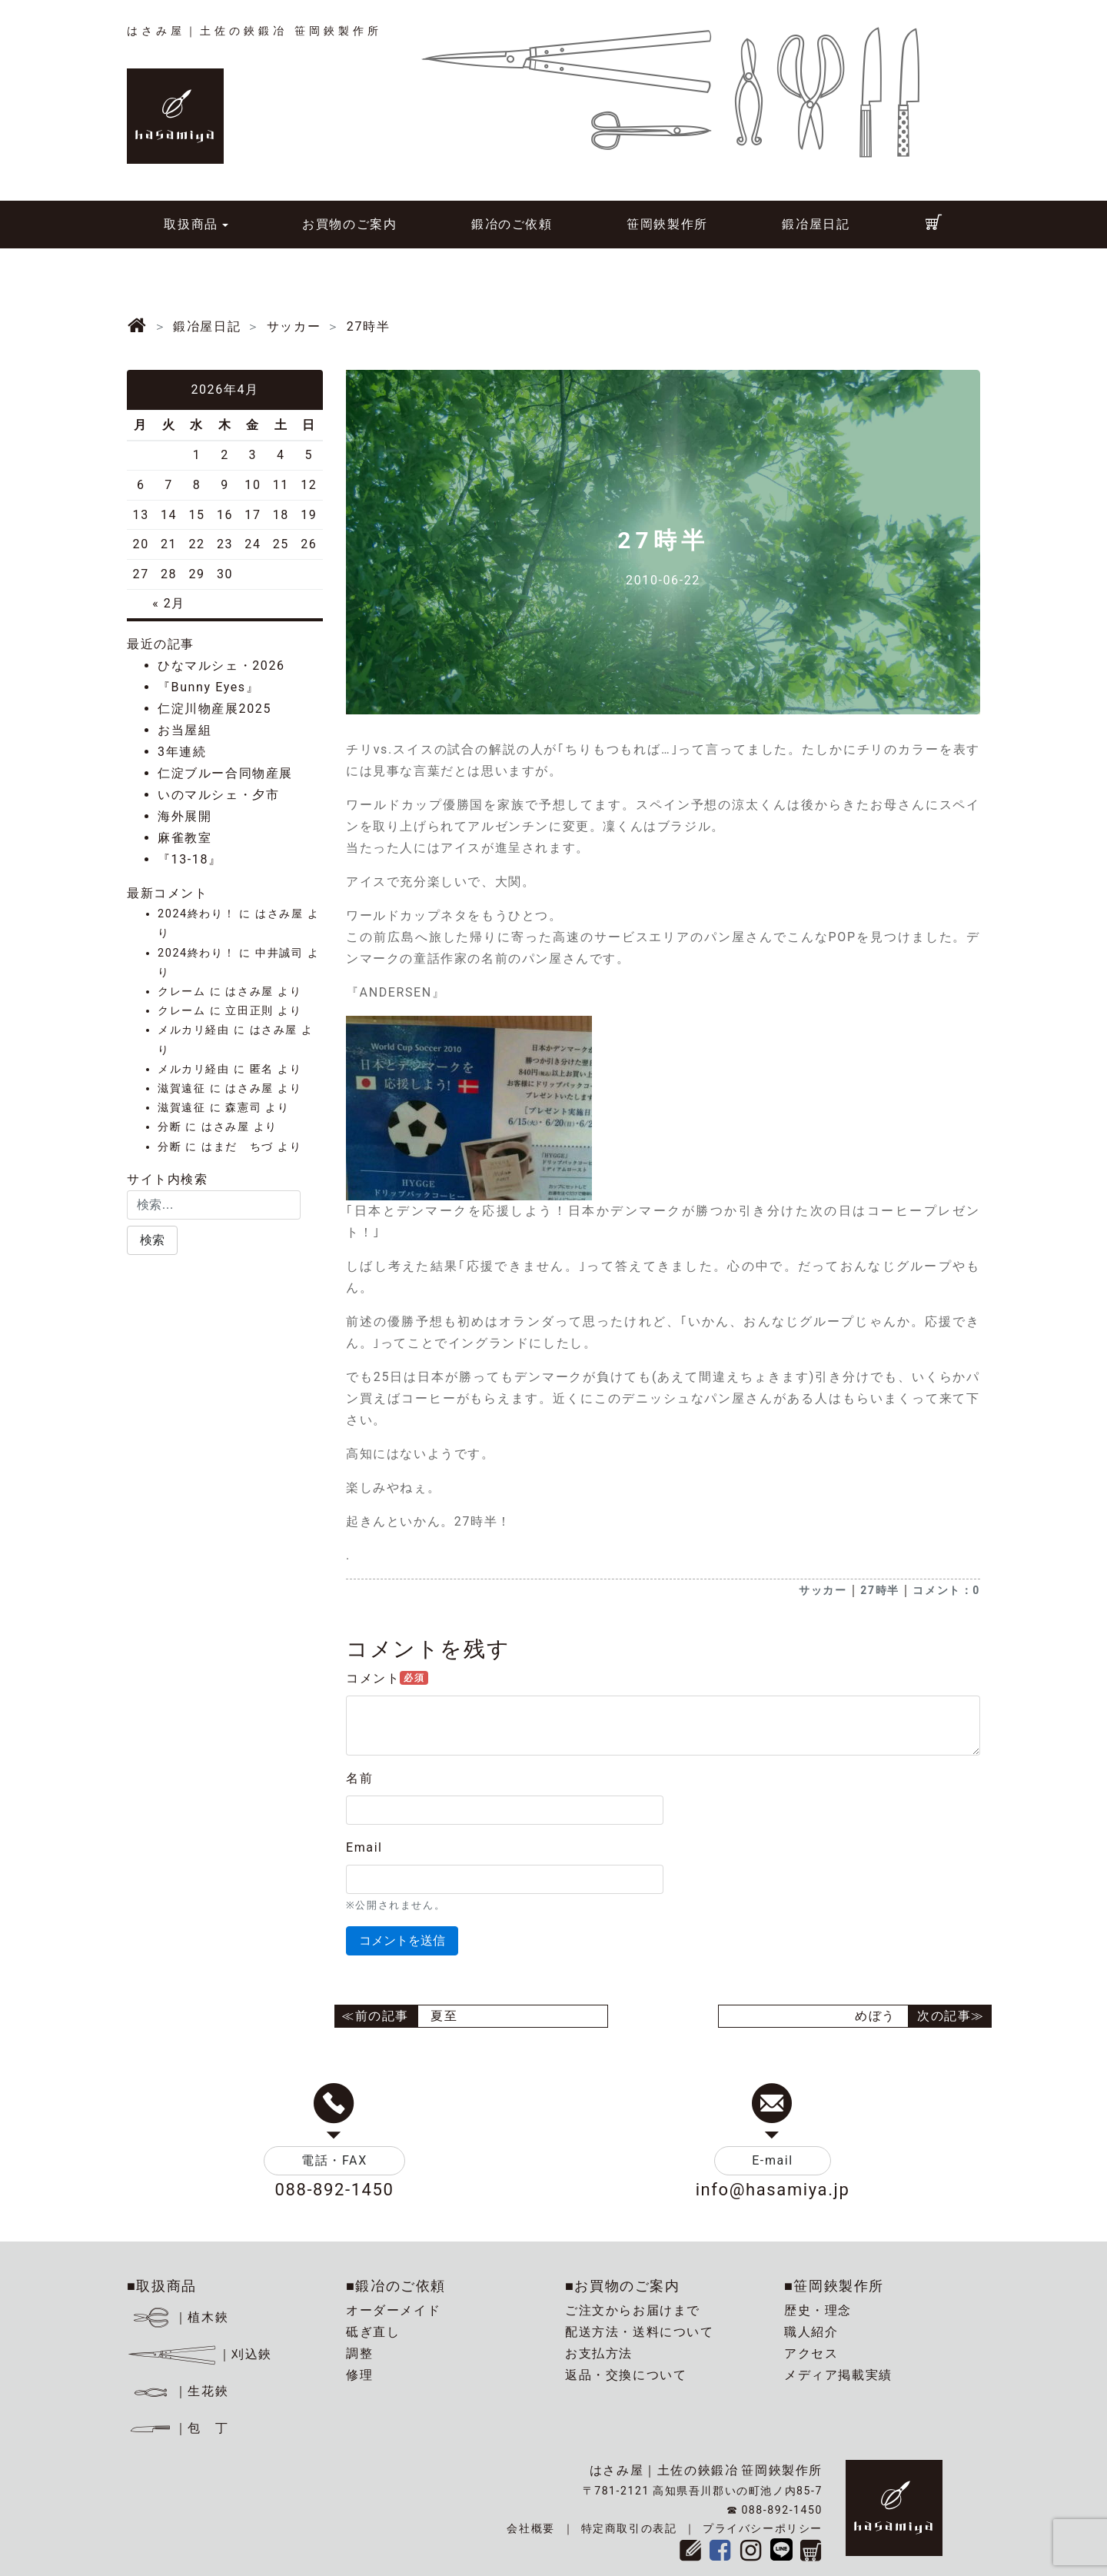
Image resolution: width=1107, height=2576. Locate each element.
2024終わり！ (196, 913)
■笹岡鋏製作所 (834, 2286)
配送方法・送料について (639, 2332)
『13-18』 (190, 859)
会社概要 (530, 2528)
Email (364, 1847)
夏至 (443, 2016)
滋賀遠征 (181, 1088)
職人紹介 (811, 2332)
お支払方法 (599, 2353)
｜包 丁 (177, 2428)
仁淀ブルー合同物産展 (225, 773)
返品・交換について (625, 2375)
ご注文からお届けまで (632, 2310)
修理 (359, 2375)
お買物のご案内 (349, 224)
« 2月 (168, 603)
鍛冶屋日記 (815, 224)
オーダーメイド (393, 2310)
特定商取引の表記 (629, 2528)
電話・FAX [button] (334, 2160)
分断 (169, 1126)
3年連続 (182, 751)
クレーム (181, 991)
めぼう (875, 2016)
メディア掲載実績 (838, 2375)
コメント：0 (946, 1590)
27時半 (879, 1590)
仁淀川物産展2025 (214, 708)
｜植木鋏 (180, 2317)
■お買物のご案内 (622, 2286)
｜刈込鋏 (199, 2354)
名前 (359, 1778)
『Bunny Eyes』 (208, 687)
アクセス (811, 2353)
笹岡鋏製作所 (667, 224)
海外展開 (184, 816)
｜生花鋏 (180, 2391)
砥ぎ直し (373, 2332)
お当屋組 (184, 730)
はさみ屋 (279, 913)
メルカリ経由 (194, 1030)
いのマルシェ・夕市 (218, 794)
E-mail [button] (772, 2160)
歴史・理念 (818, 2310)
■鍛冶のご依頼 (396, 2286)
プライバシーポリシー (763, 2528)
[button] (152, 1240)
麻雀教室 (184, 837)
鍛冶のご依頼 (512, 224)
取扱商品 (191, 224)
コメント (387, 1678)
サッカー (822, 1590)
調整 (359, 2353)
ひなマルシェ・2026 (221, 665)
